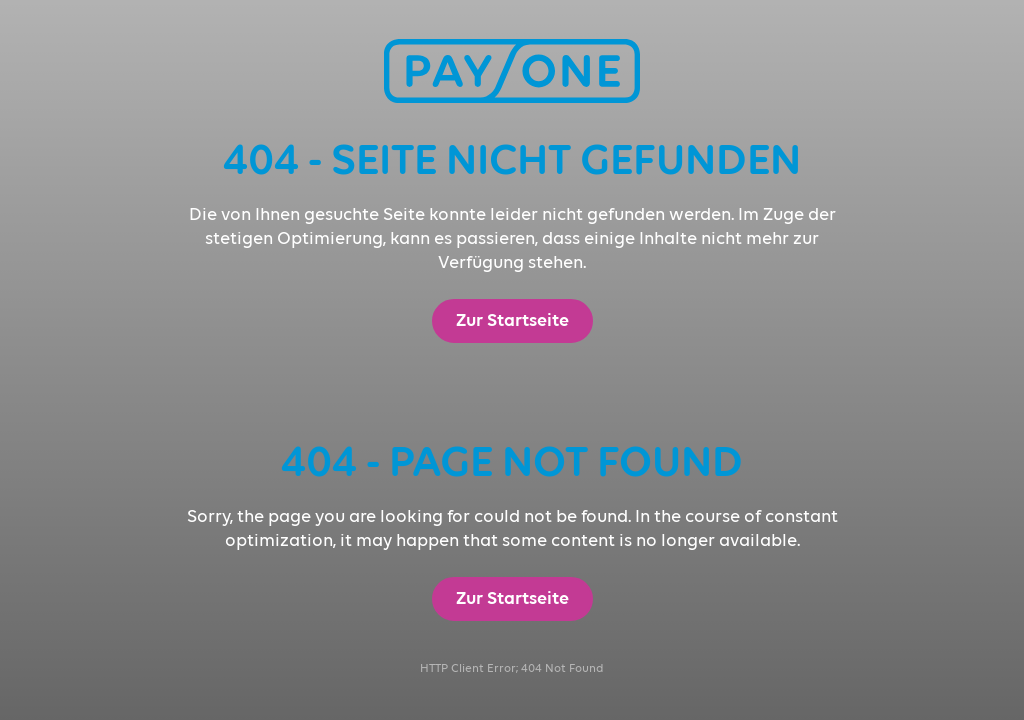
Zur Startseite (512, 321)
